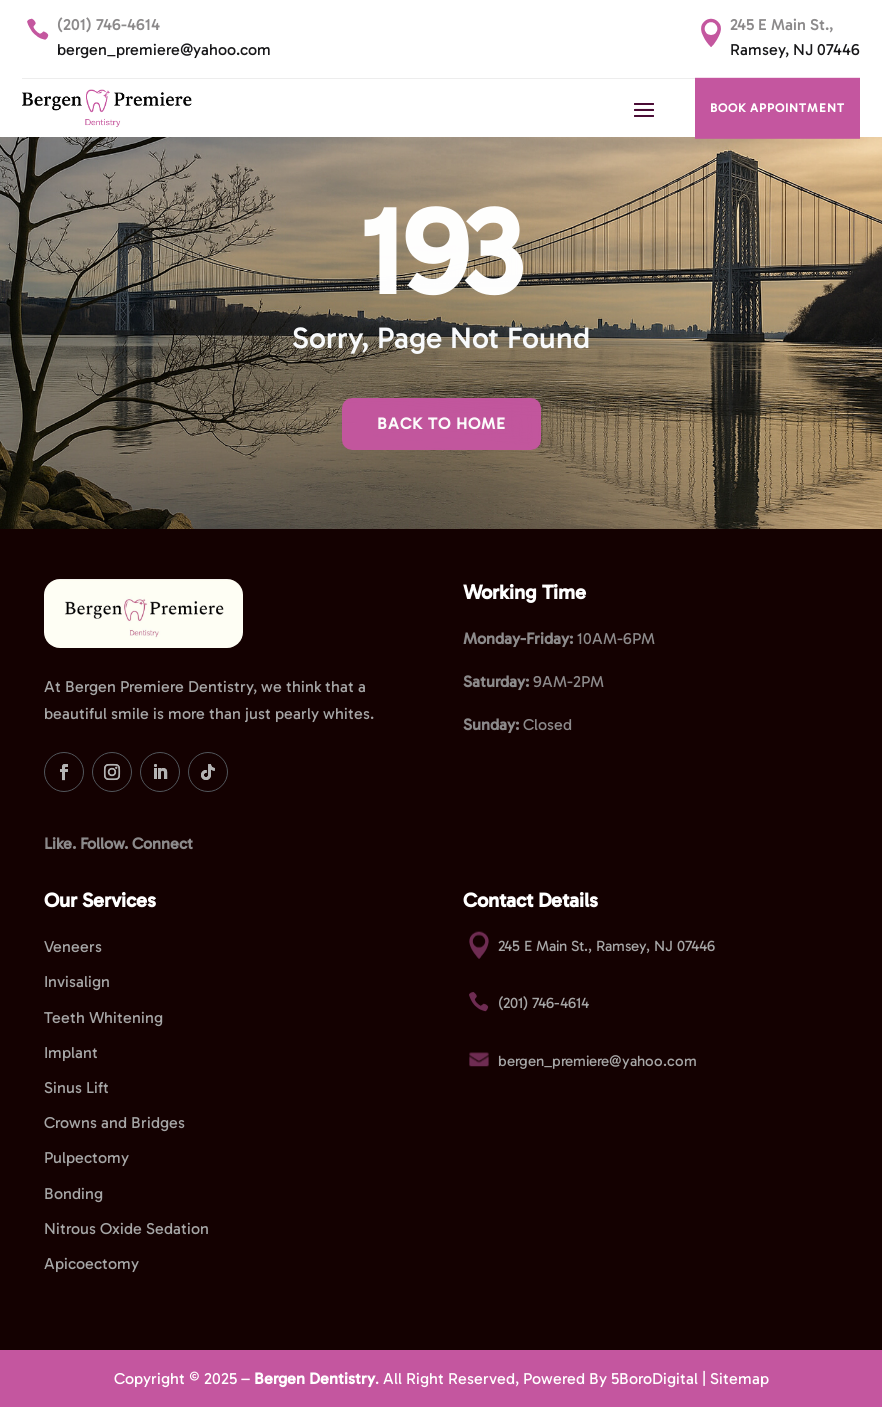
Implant (71, 1052)
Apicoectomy (91, 1263)
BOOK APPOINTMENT (777, 108)
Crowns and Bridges (114, 1122)
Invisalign (77, 981)
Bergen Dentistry (314, 1378)
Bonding (73, 1193)
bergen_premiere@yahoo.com (164, 49)
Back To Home (441, 423)
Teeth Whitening (103, 1017)
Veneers (73, 946)
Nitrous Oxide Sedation (126, 1228)
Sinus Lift (76, 1087)
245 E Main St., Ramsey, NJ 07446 (606, 946)
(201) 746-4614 (108, 24)
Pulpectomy (86, 1157)
